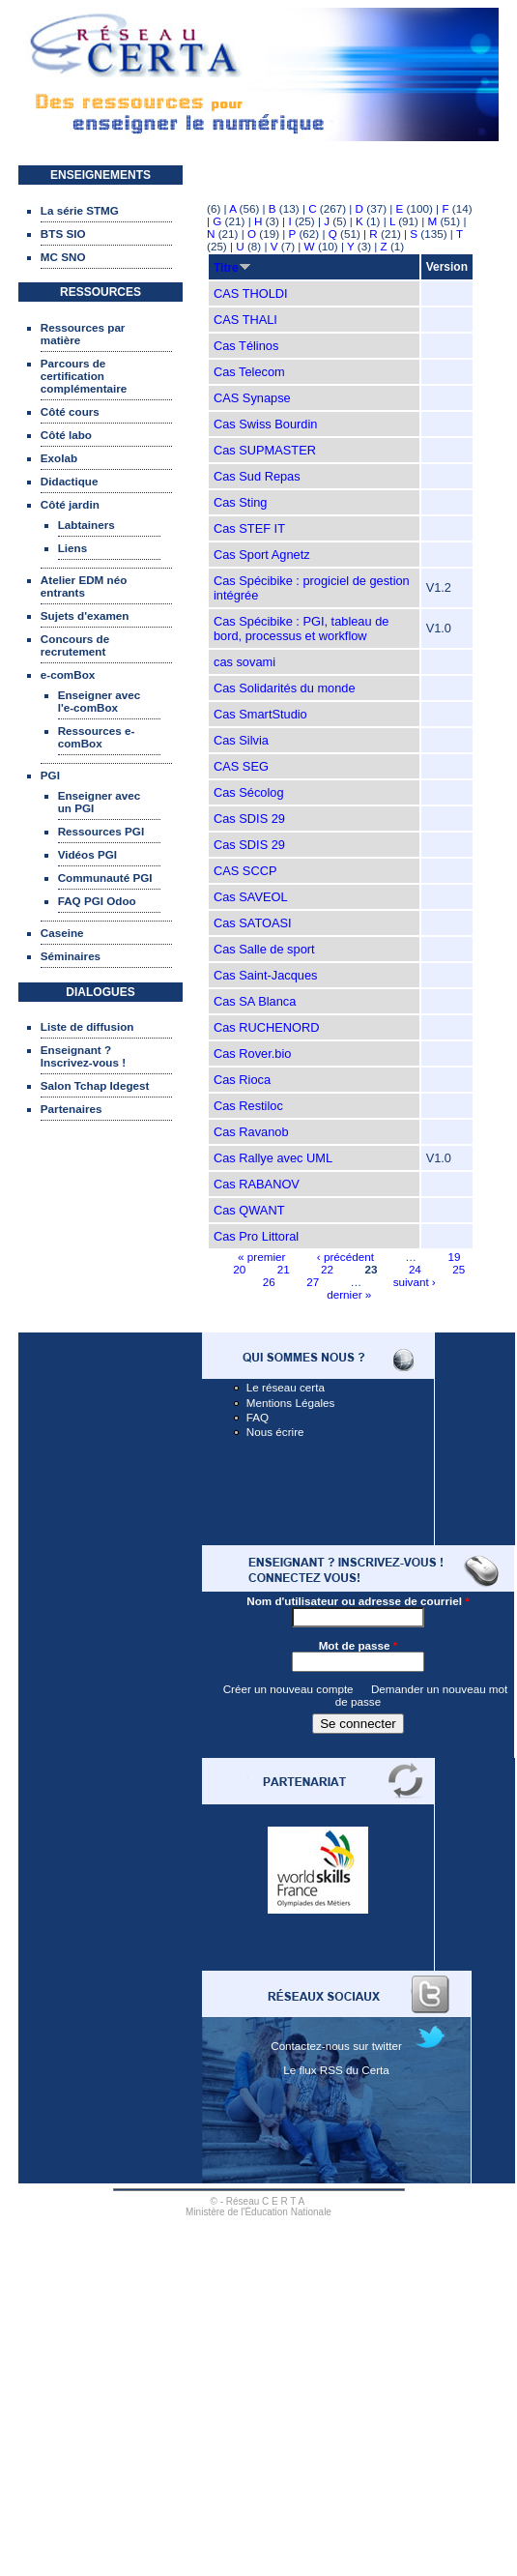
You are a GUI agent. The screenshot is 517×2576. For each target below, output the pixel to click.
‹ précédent (345, 1256)
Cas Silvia (241, 740)
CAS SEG (241, 766)
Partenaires (71, 1108)
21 (283, 1269)
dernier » (349, 1294)
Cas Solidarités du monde (285, 688)
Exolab (59, 458)
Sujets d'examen (85, 615)
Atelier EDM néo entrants (84, 586)
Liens (73, 548)
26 (269, 1281)
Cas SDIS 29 (249, 818)
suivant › (414, 1281)
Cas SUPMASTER (265, 450)
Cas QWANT (249, 1210)
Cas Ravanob (251, 1132)
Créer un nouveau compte (288, 1689)
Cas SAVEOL (251, 897)
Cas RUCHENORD (267, 1027)
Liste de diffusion (87, 1026)
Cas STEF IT (249, 528)
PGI (50, 775)
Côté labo (66, 434)
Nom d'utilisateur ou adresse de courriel (357, 1601)
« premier (261, 1256)
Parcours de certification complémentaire (84, 376)
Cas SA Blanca (255, 1001)
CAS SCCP (245, 871)
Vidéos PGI (87, 854)
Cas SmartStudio (260, 714)
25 (458, 1269)
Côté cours (70, 411)
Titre (232, 268)
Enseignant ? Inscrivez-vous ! (83, 1055)
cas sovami (244, 662)
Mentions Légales (290, 1402)
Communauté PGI (105, 877)
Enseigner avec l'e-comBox (99, 701)
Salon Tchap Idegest (95, 1085)
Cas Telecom (249, 372)
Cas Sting (240, 502)
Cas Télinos (246, 345)
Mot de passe (358, 1645)
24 (415, 1269)
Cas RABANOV (257, 1184)
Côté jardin (70, 504)
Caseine (62, 932)
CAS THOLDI (251, 293)
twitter (387, 2045)
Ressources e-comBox (96, 736)
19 (453, 1256)
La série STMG (80, 210)
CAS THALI (245, 319)
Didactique (70, 481)
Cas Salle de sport (264, 949)
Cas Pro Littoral (256, 1236)
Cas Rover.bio (252, 1053)
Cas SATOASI (253, 923)
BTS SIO (63, 233)
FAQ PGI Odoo (97, 900)
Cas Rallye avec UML (273, 1158)
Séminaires (71, 956)
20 (239, 1269)
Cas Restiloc (248, 1105)
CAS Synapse (252, 398)
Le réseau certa (285, 1387)
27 (312, 1281)
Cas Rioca (242, 1079)
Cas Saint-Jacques (265, 975)
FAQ (257, 1417)
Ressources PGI (101, 831)
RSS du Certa (354, 2070)
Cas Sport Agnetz (262, 554)
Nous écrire (275, 1431)
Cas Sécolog (249, 792)
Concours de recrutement (75, 645)
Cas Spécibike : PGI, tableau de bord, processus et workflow (301, 628)
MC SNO (63, 256)
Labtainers (86, 524)
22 (327, 1269)
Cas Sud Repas (257, 476)
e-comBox (68, 674)
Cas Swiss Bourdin (265, 424)
